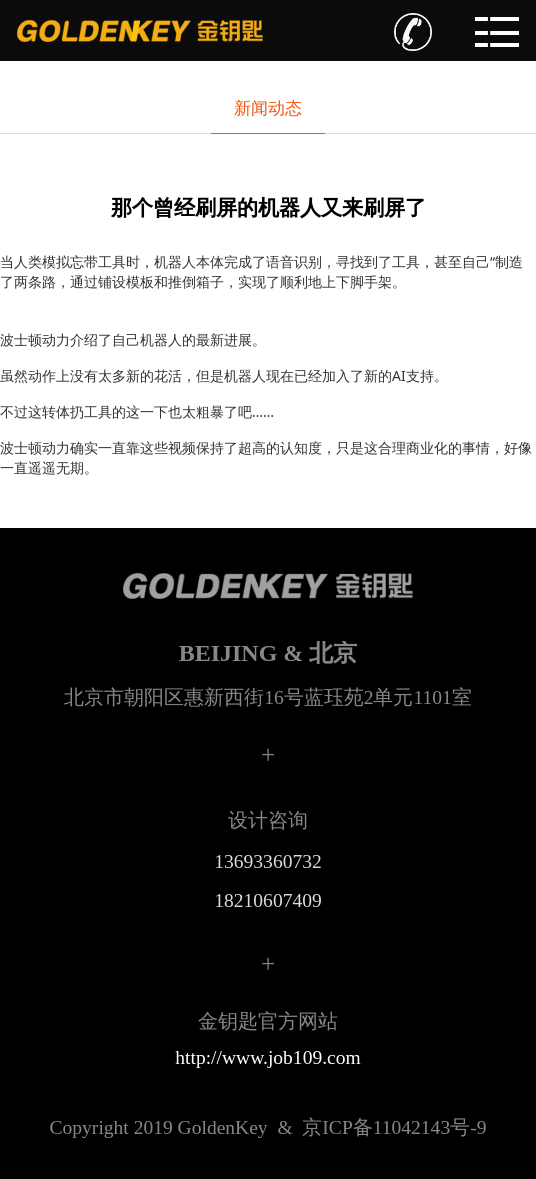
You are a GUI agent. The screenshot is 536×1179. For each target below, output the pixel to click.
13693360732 (267, 861)
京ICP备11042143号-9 (268, 1128)
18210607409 (267, 900)
